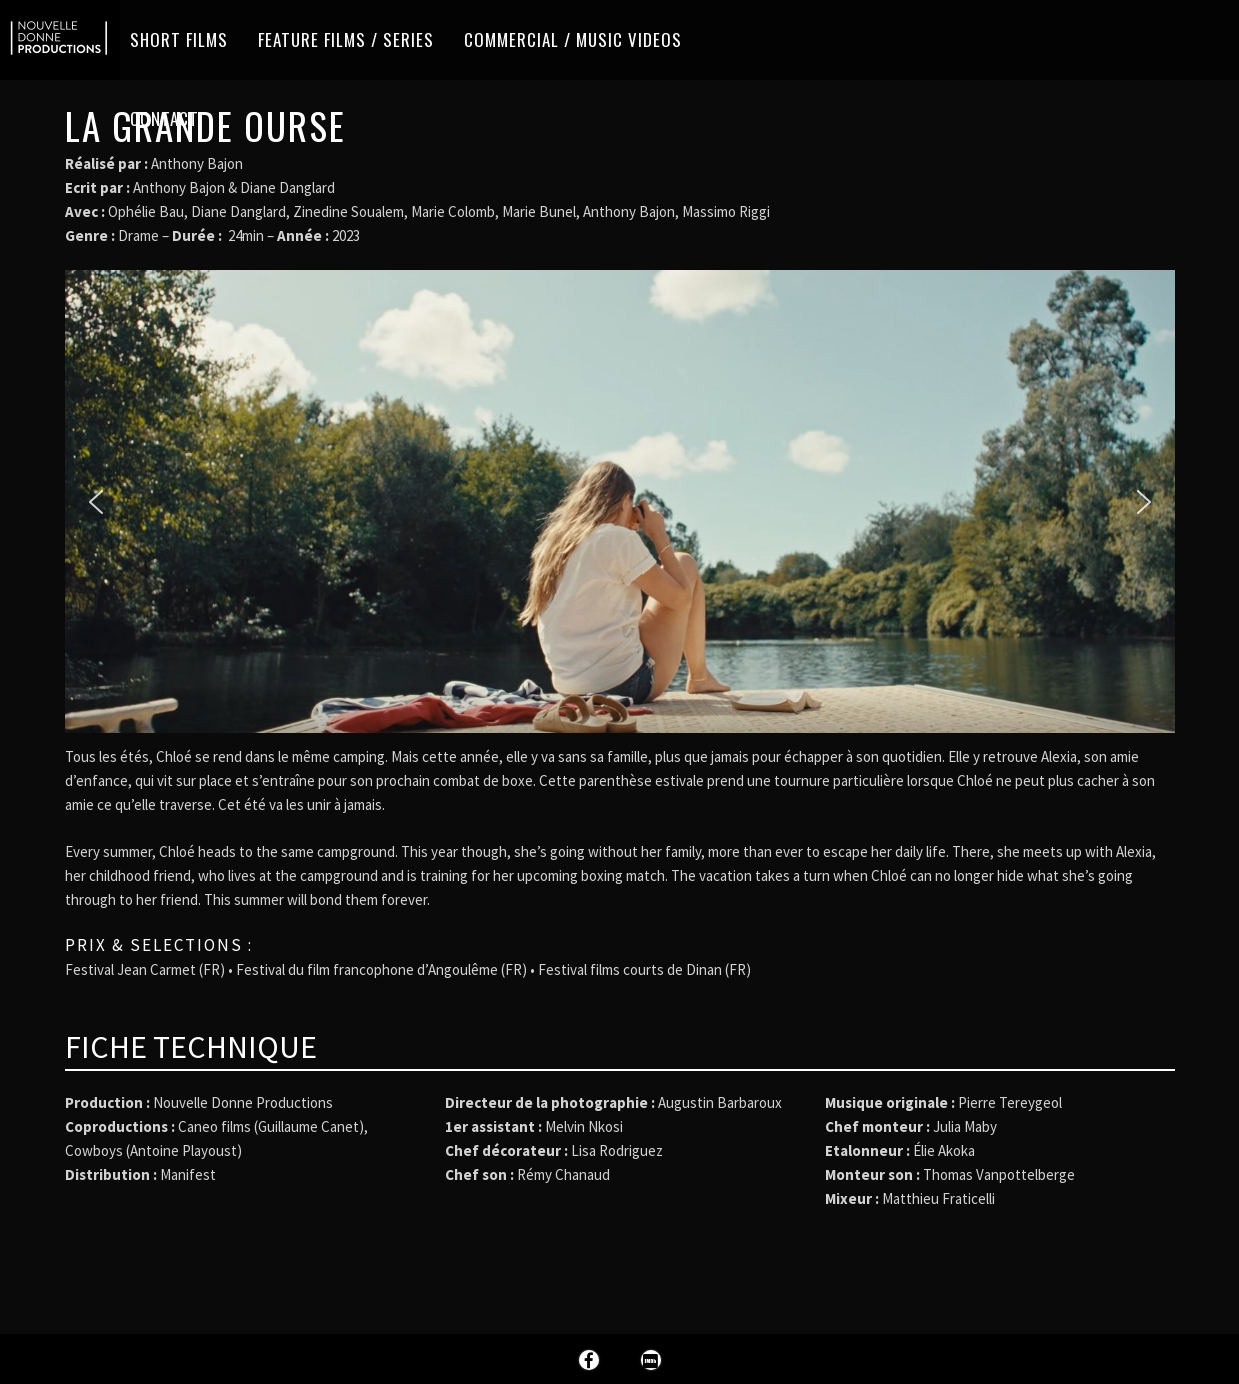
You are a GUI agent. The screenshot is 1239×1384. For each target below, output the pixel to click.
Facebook (589, 1360)
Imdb (651, 1360)
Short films (179, 39)
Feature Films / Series (346, 39)
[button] (96, 502)
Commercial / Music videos (573, 39)
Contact (164, 118)
